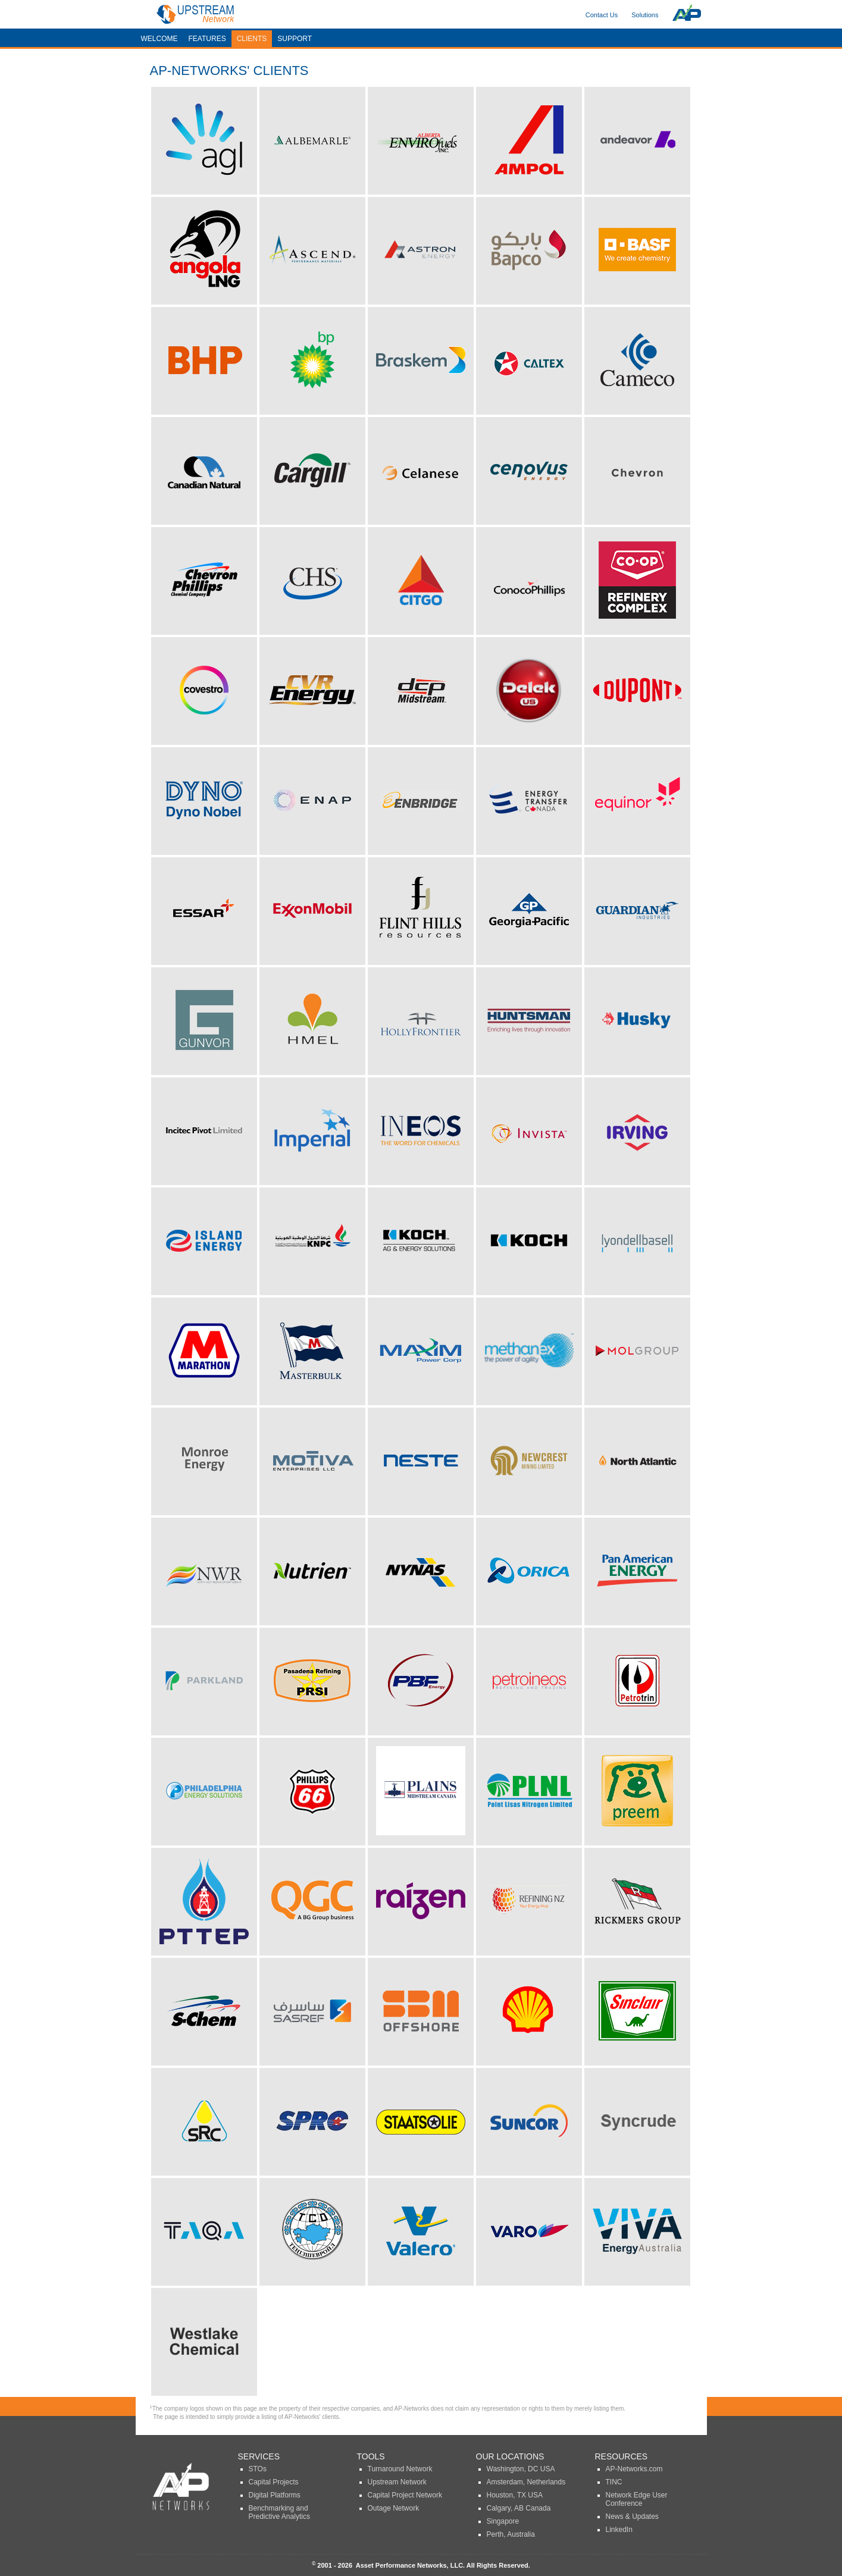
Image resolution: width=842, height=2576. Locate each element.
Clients (252, 39)
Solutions (644, 14)
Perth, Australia (511, 2534)
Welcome (159, 39)
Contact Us (602, 14)
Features (207, 39)
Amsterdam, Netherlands (526, 2482)
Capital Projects (274, 2482)
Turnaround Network (400, 2469)
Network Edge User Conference (637, 2499)
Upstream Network (397, 2482)
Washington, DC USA (521, 2469)
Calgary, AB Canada (519, 2508)
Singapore (503, 2521)
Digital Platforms (275, 2495)
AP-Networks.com (634, 2469)
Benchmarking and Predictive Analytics (279, 2512)
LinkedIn (619, 2529)
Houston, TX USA (515, 2495)
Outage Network (394, 2508)
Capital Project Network (405, 2495)
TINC (614, 2482)
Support (294, 39)
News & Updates (632, 2516)
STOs (258, 2469)
